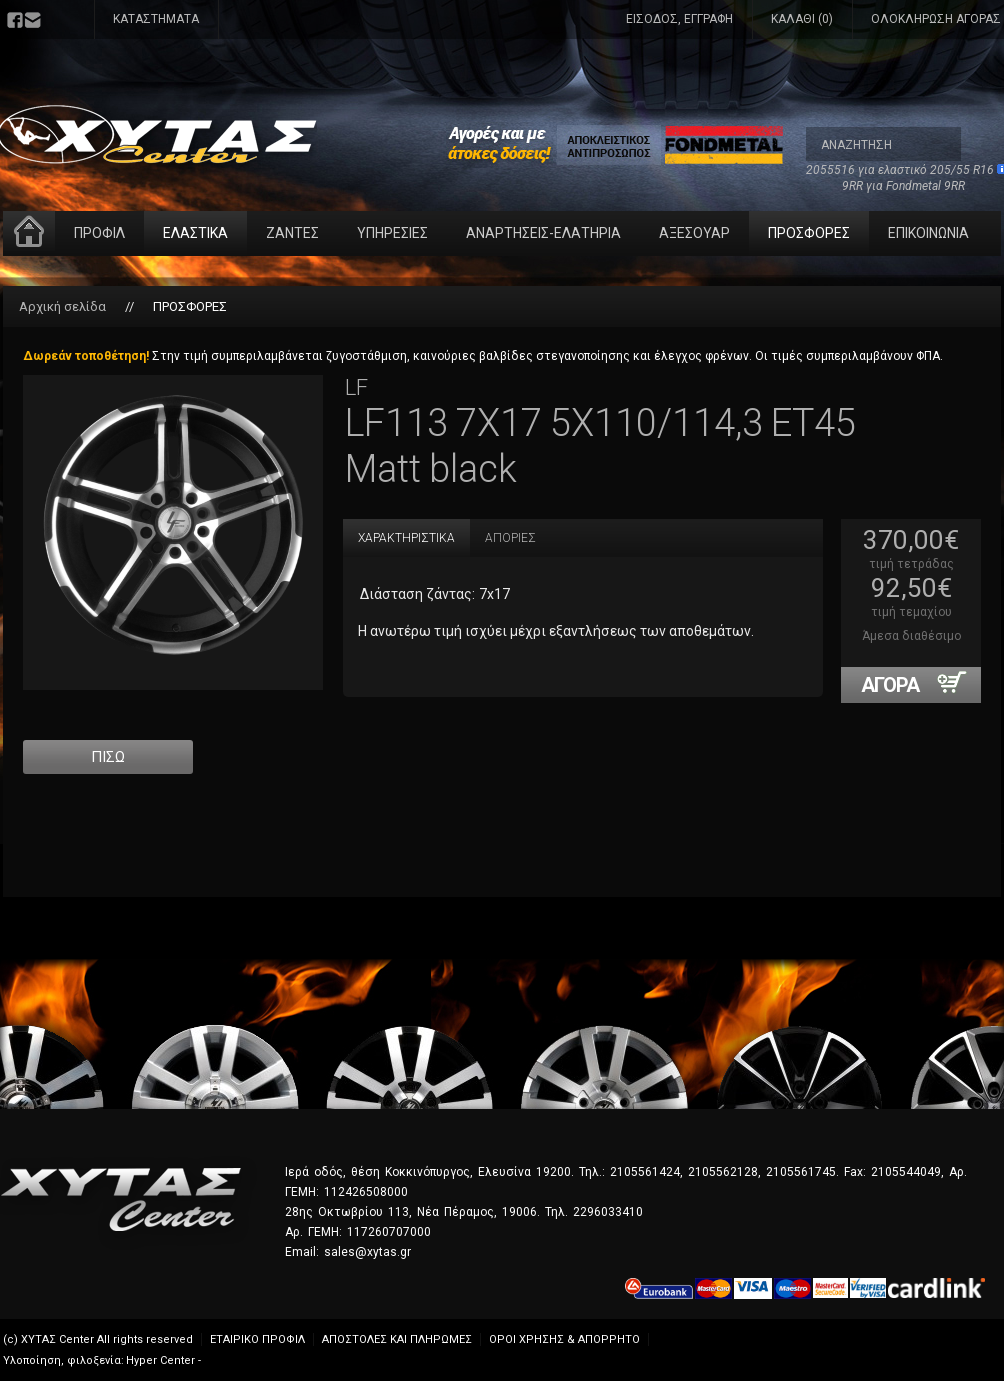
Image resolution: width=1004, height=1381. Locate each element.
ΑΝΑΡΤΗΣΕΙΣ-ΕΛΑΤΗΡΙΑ (543, 233)
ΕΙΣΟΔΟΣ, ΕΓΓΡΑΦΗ (679, 19)
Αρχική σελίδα (62, 306)
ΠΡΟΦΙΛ (99, 233)
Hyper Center (160, 1360)
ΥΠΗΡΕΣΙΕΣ (392, 233)
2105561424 (645, 1172)
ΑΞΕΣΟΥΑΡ (694, 233)
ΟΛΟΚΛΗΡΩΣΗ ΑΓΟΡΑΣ (936, 19)
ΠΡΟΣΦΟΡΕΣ (809, 233)
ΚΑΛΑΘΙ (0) (802, 19)
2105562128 (723, 1172)
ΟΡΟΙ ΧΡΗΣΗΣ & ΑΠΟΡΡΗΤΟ (564, 1339)
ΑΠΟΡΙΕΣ (510, 538)
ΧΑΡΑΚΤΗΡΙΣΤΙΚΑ (406, 538)
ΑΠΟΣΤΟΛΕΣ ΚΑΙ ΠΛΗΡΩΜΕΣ (397, 1339)
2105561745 (801, 1172)
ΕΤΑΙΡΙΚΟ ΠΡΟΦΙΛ (257, 1339)
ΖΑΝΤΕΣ (292, 233)
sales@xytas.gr (367, 1252)
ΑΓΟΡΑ (921, 684)
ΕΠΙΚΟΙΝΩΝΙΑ (928, 233)
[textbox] (883, 144)
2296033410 (608, 1212)
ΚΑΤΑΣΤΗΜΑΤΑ (156, 19)
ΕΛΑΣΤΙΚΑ (195, 233)
